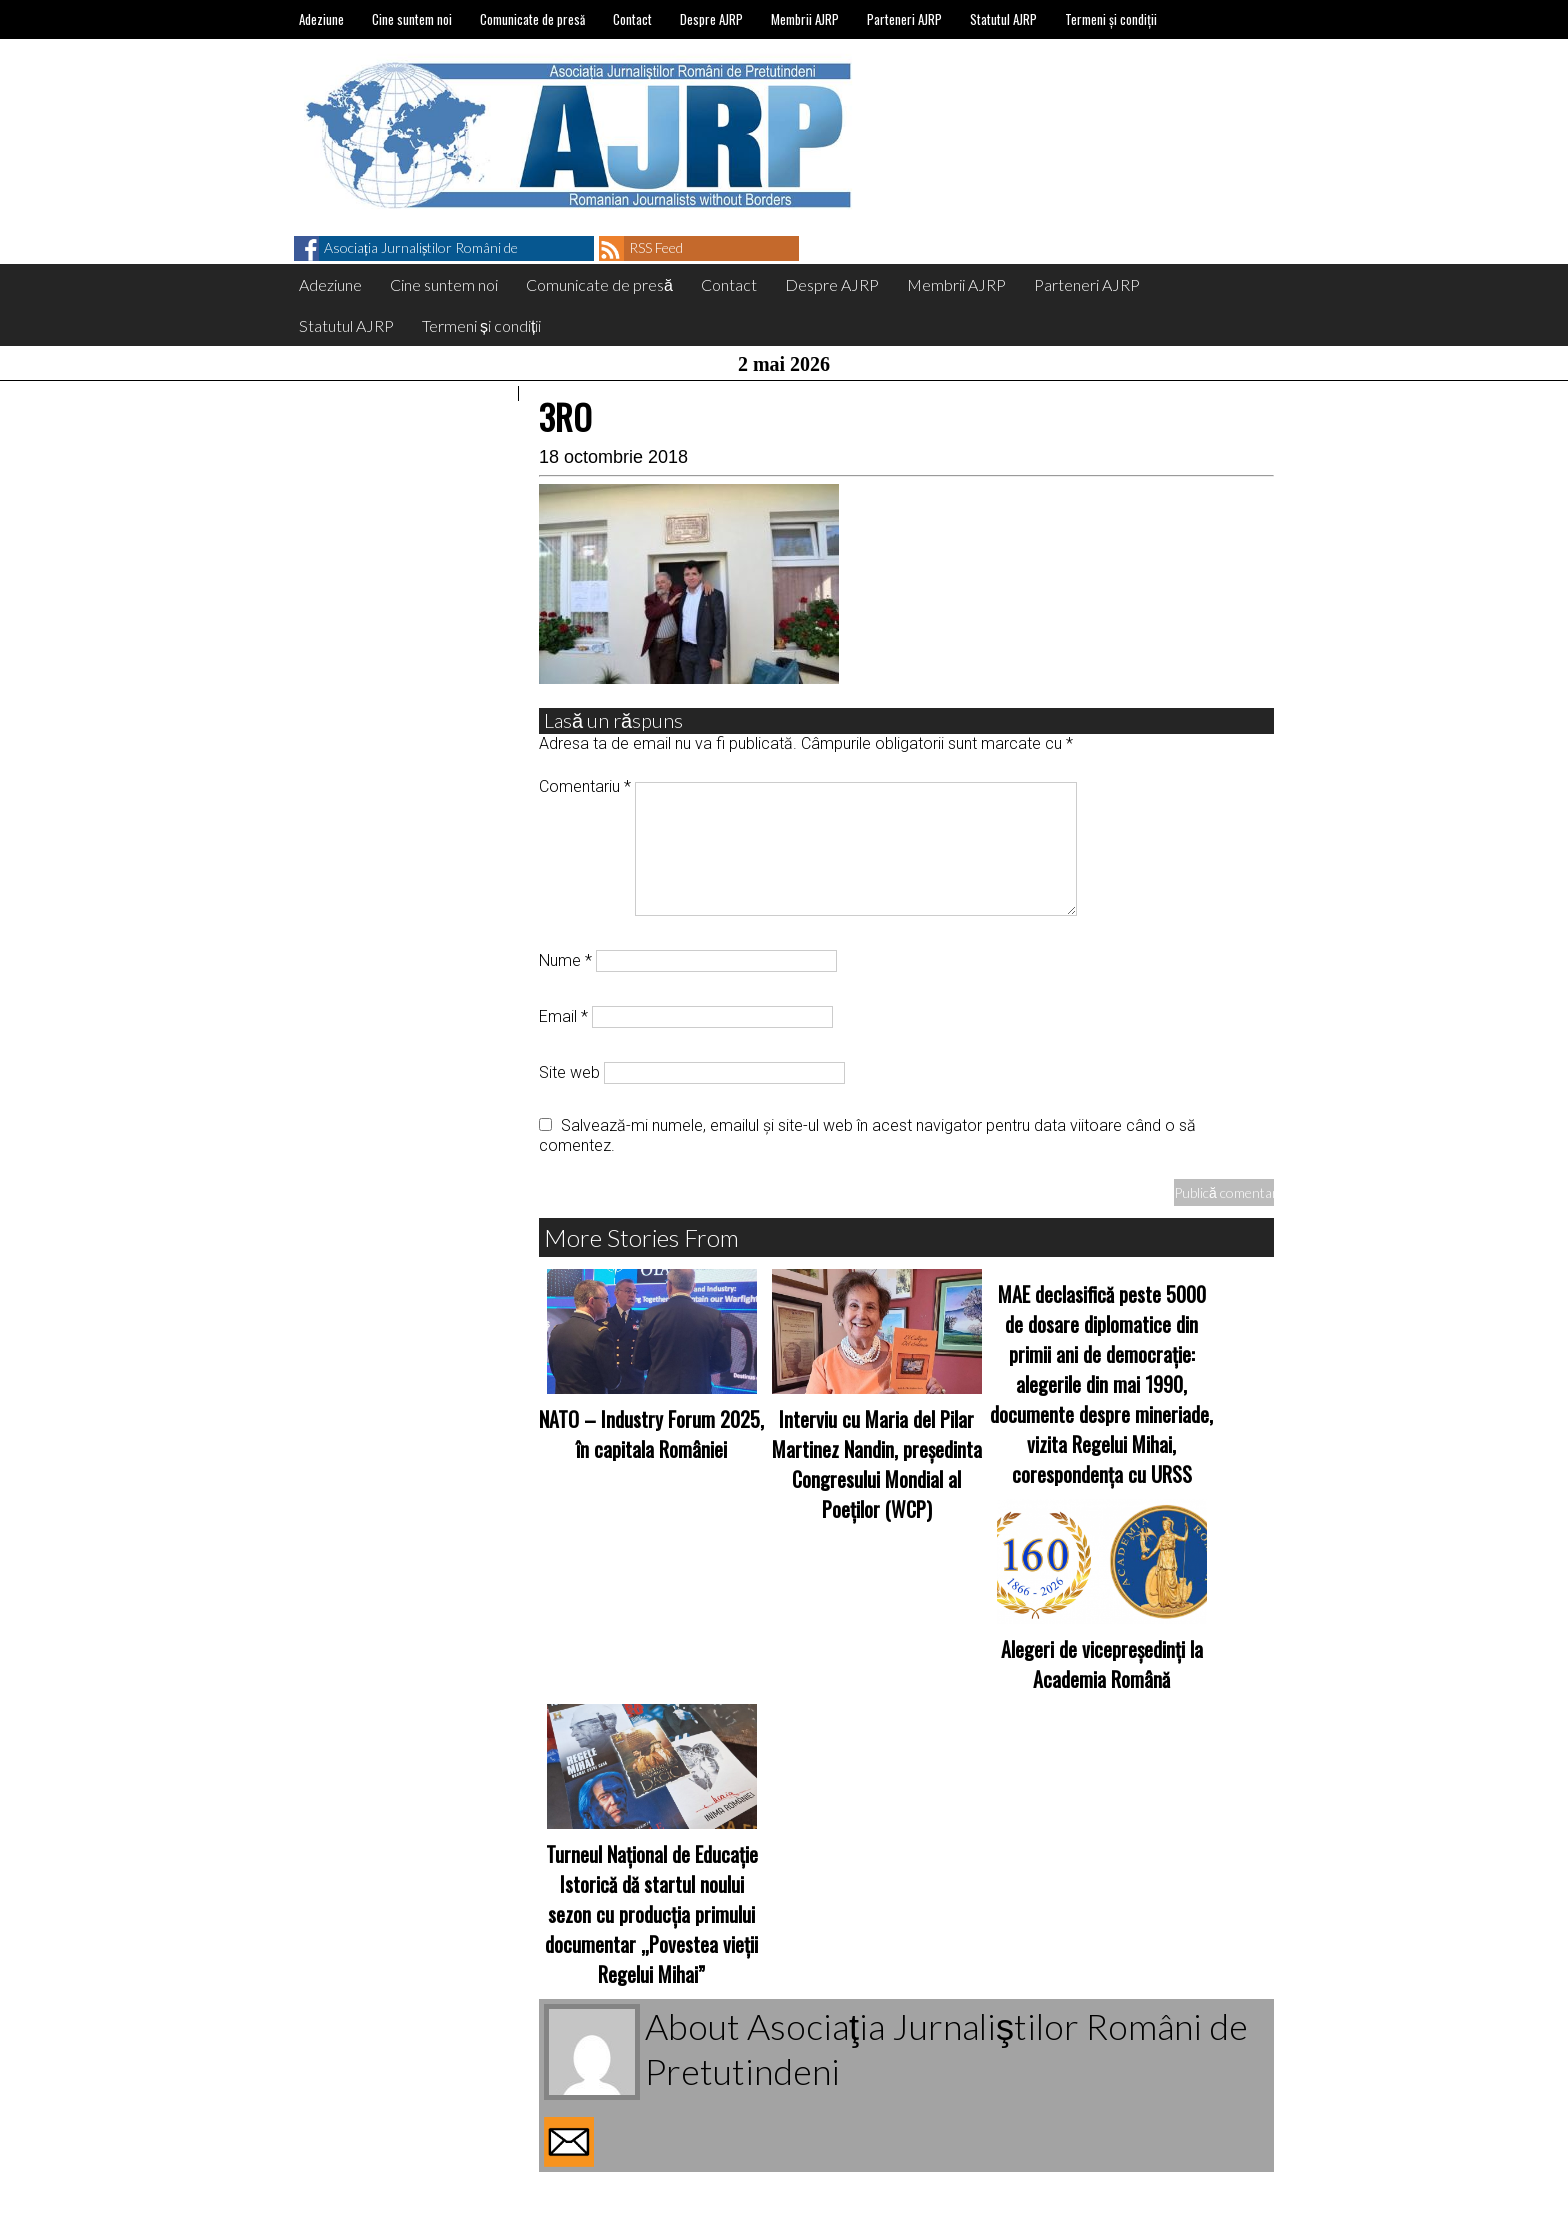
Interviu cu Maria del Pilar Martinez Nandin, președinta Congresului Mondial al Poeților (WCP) (877, 1464)
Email (563, 1016)
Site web (569, 1072)
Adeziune (321, 19)
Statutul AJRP (1003, 19)
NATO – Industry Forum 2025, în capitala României (651, 1434)
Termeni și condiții (1111, 19)
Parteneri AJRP (904, 19)
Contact (632, 19)
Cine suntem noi (412, 19)
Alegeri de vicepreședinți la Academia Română (1102, 1664)
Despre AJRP (711, 19)
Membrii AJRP (805, 19)
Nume (565, 960)
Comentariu (585, 786)
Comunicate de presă (532, 19)
